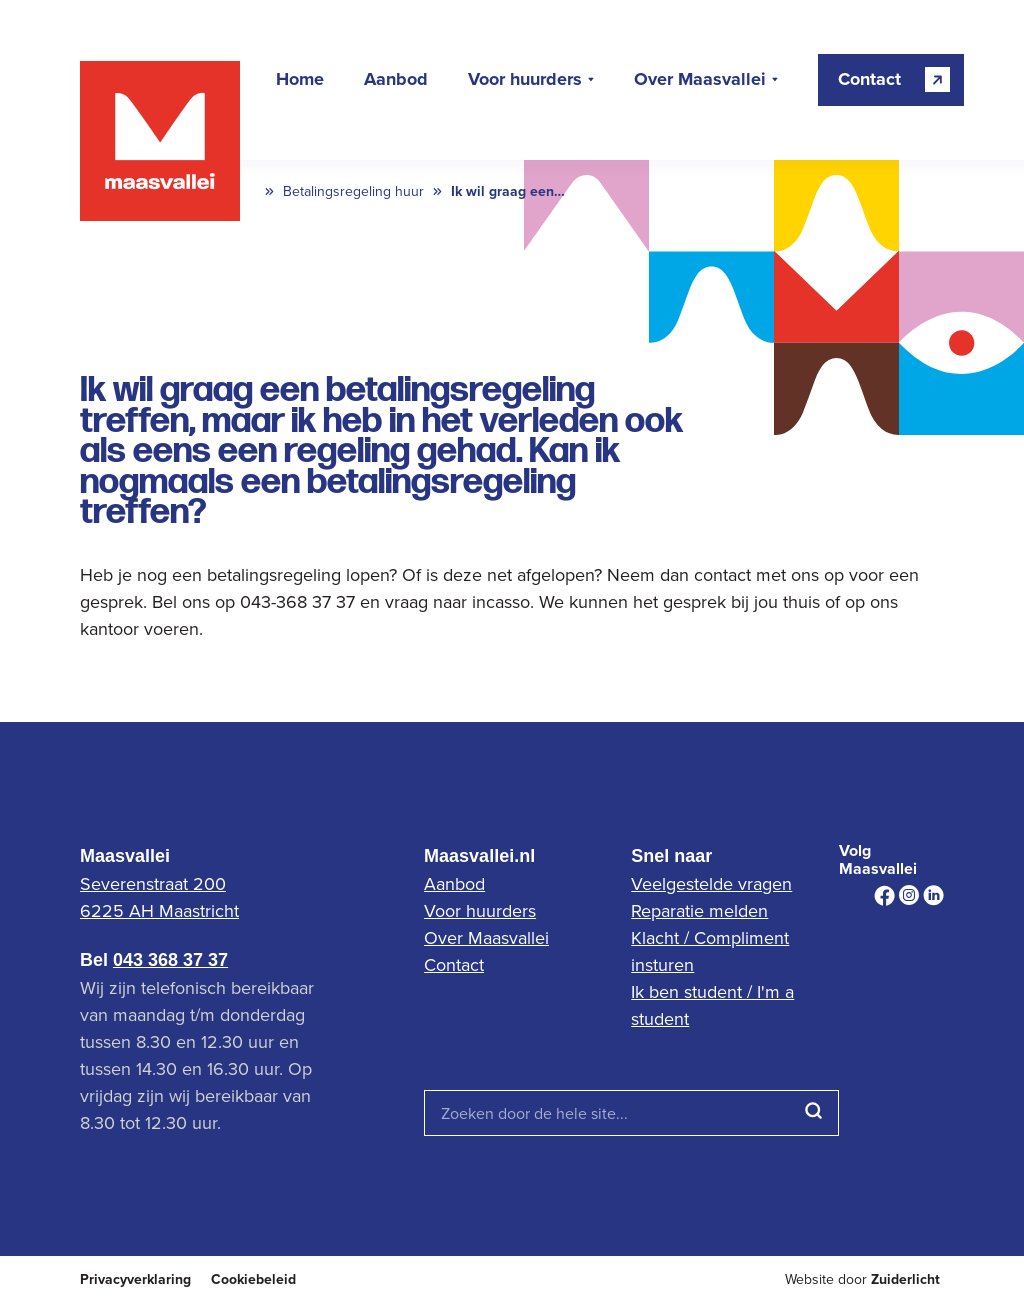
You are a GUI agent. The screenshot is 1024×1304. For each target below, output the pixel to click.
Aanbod (396, 80)
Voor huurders (525, 80)
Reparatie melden (699, 910)
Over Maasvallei (700, 80)
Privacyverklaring (135, 1279)
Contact (454, 964)
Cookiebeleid (253, 1279)
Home (300, 80)
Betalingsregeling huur (353, 191)
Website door (862, 1279)
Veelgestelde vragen (711, 883)
